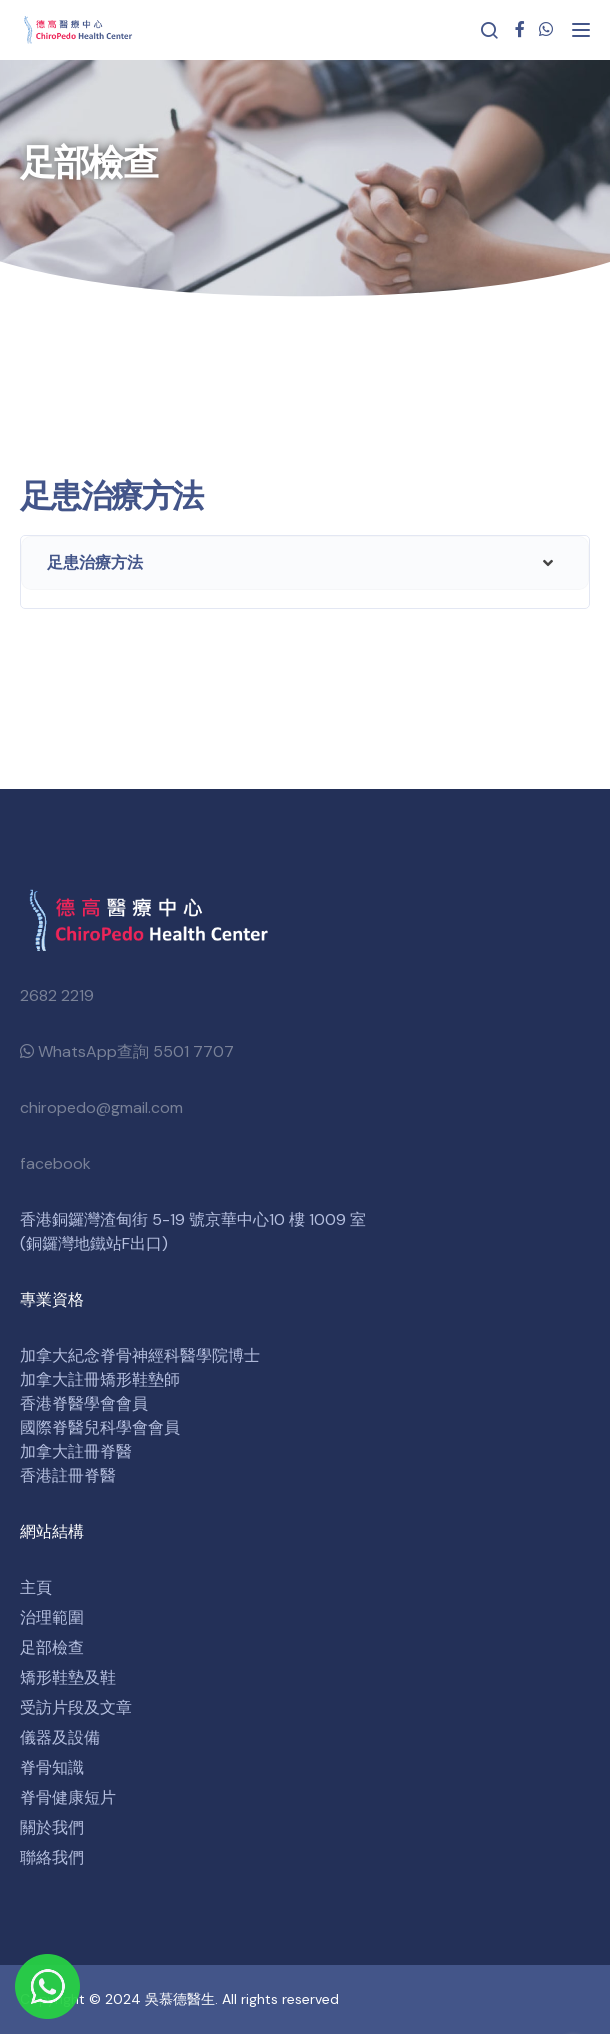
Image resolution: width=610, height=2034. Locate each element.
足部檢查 (52, 1647)
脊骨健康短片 (68, 1797)
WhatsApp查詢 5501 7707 (127, 1051)
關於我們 (52, 1827)
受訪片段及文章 (76, 1707)
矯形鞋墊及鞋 (68, 1677)
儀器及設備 (60, 1737)
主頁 (36, 1587)
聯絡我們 (52, 1857)
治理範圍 (52, 1617)
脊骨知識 (52, 1767)
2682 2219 (57, 995)
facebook (55, 1163)
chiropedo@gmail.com (101, 1107)
